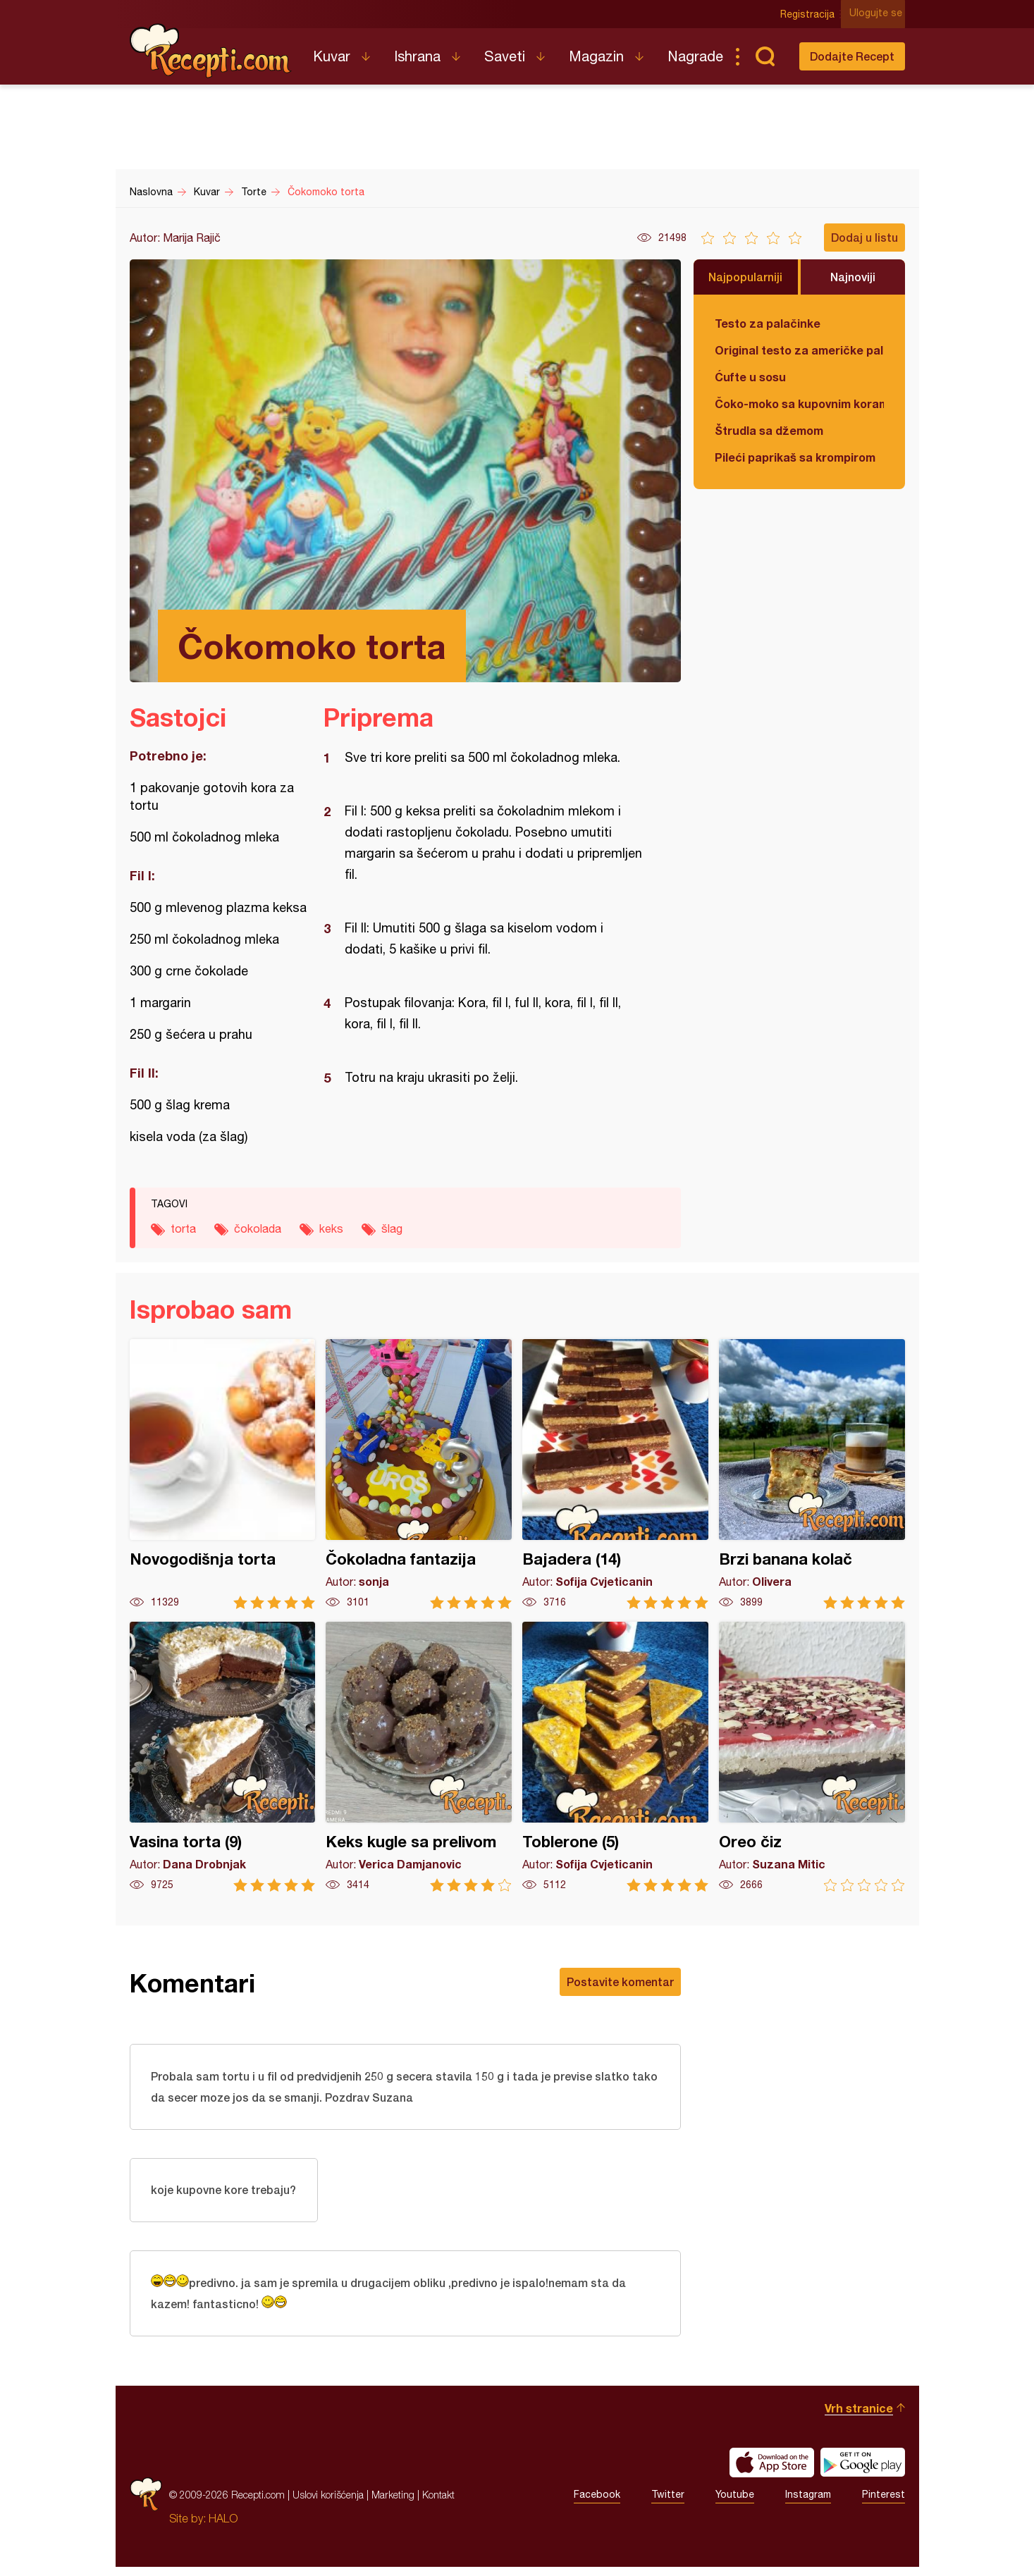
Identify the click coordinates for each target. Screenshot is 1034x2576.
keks (331, 1228)
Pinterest (883, 2504)
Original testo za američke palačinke (799, 350)
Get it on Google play (862, 2471)
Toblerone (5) (615, 1757)
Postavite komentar (620, 1981)
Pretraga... (765, 56)
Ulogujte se (878, 14)
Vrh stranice (859, 2417)
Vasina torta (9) (223, 1757)
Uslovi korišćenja (328, 2504)
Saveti (504, 56)
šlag (391, 1228)
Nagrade (695, 56)
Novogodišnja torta (223, 1474)
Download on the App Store (772, 2471)
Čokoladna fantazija (419, 1474)
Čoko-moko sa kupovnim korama (799, 403)
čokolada (257, 1228)
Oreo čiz (812, 1757)
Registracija (810, 14)
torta (183, 1228)
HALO (223, 2527)
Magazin (596, 56)
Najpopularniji (745, 276)
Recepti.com (211, 50)
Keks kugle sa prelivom (419, 1757)
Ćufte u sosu (750, 376)
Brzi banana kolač (812, 1474)
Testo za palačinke (767, 323)
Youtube (734, 2504)
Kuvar (331, 56)
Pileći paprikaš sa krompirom (795, 457)
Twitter (667, 2504)
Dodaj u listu (864, 237)
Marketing (392, 2504)
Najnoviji (852, 276)
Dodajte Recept (852, 56)
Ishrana (417, 56)
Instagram (808, 2504)
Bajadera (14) (615, 1474)
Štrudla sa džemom (769, 430)
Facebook (597, 2504)
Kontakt (438, 2504)
